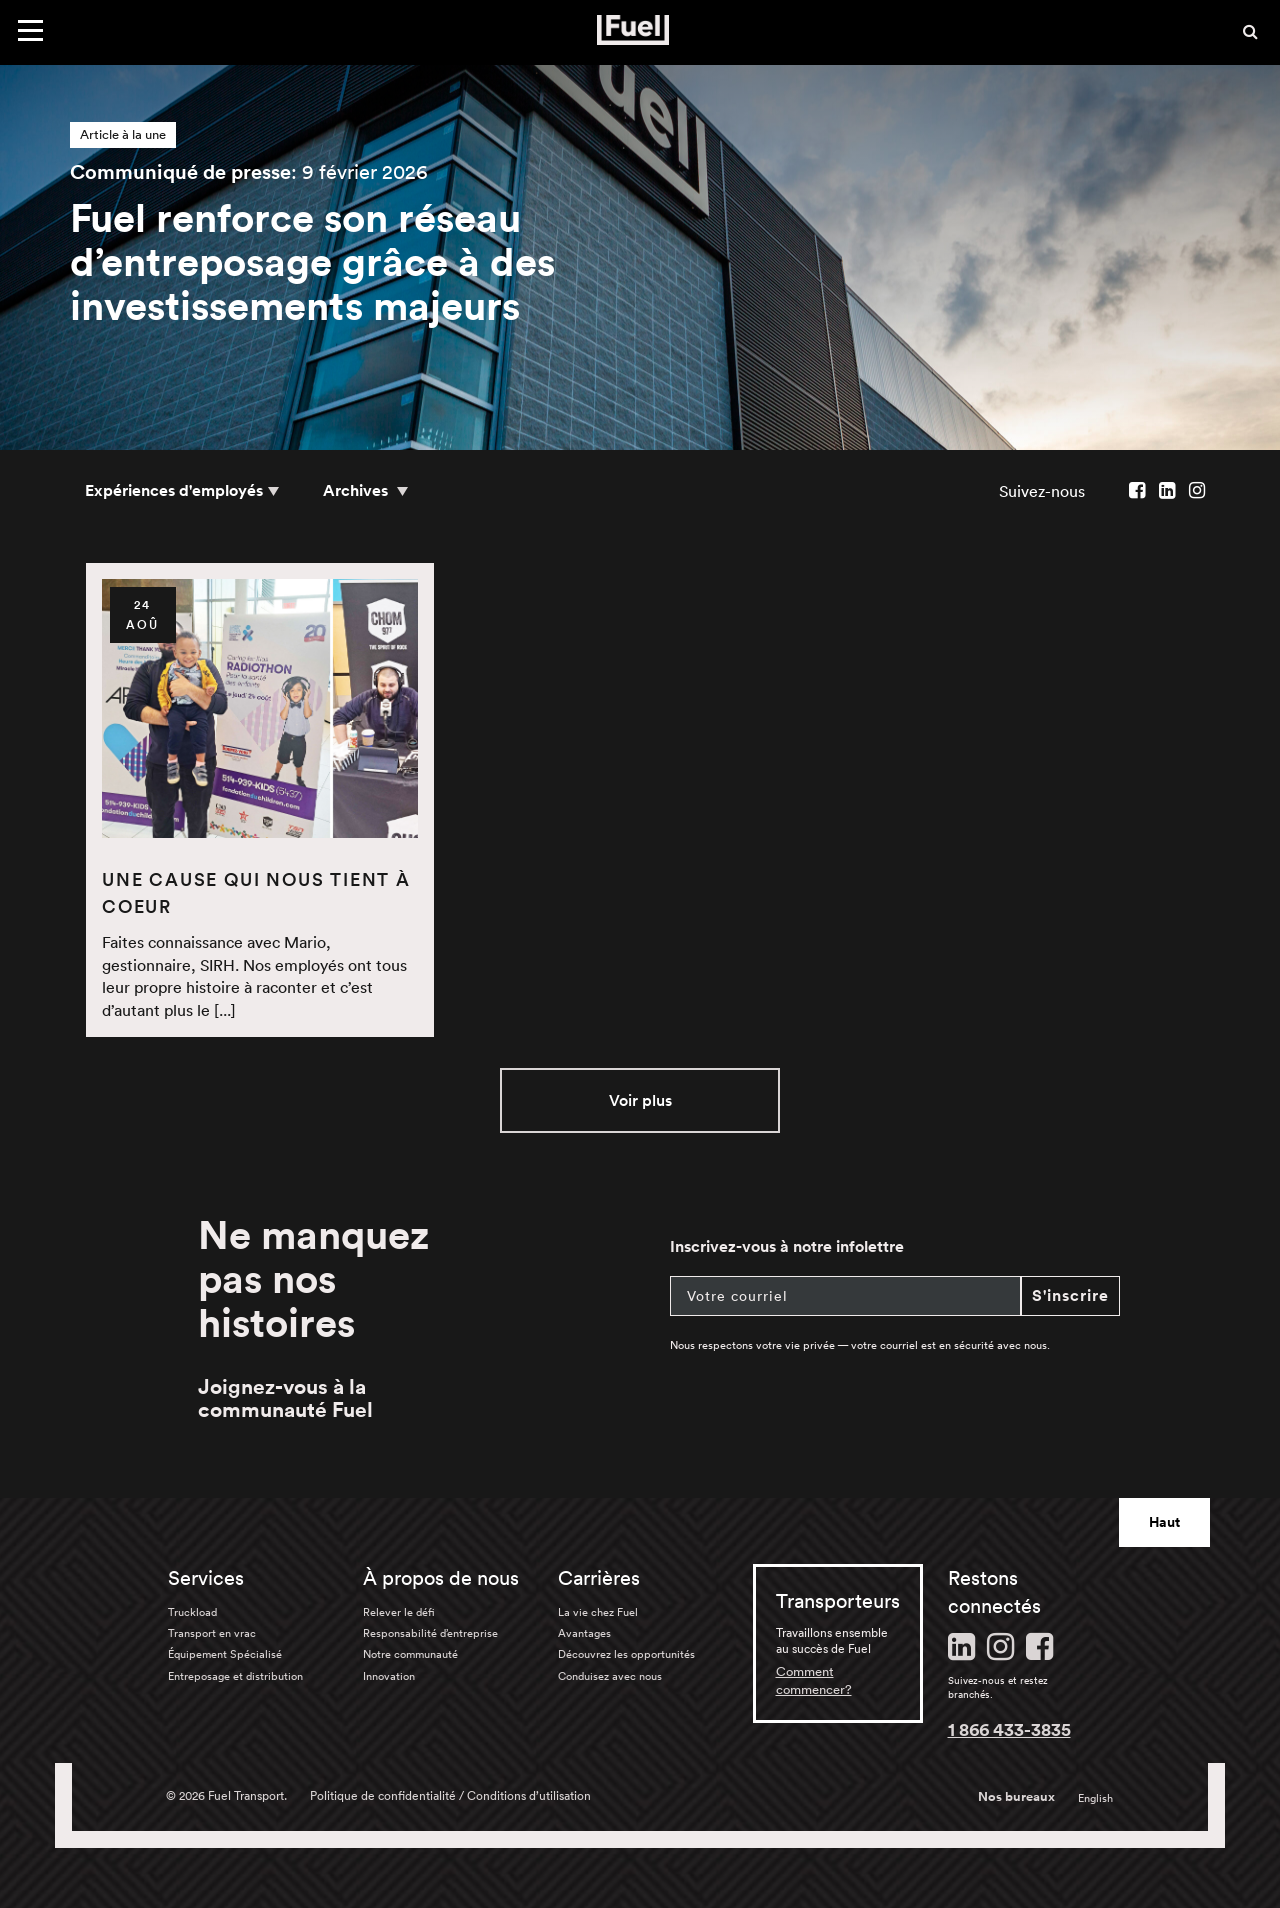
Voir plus (640, 1100)
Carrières (599, 1578)
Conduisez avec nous (610, 1676)
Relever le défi (399, 1612)
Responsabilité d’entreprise (430, 1633)
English (1095, 1798)
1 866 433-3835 (1009, 1729)
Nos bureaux (1016, 1797)
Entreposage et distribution (235, 1676)
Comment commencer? (814, 1680)
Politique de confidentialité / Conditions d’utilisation (450, 1795)
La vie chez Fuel (598, 1612)
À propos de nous (441, 1578)
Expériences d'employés (174, 490)
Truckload (192, 1612)
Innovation (389, 1676)
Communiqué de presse (180, 171)
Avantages (584, 1633)
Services (206, 1578)
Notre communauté (410, 1654)
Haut (1164, 1522)
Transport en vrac (212, 1633)
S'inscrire (1070, 1295)
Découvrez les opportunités (626, 1654)
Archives (357, 490)
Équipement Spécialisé (225, 1654)
